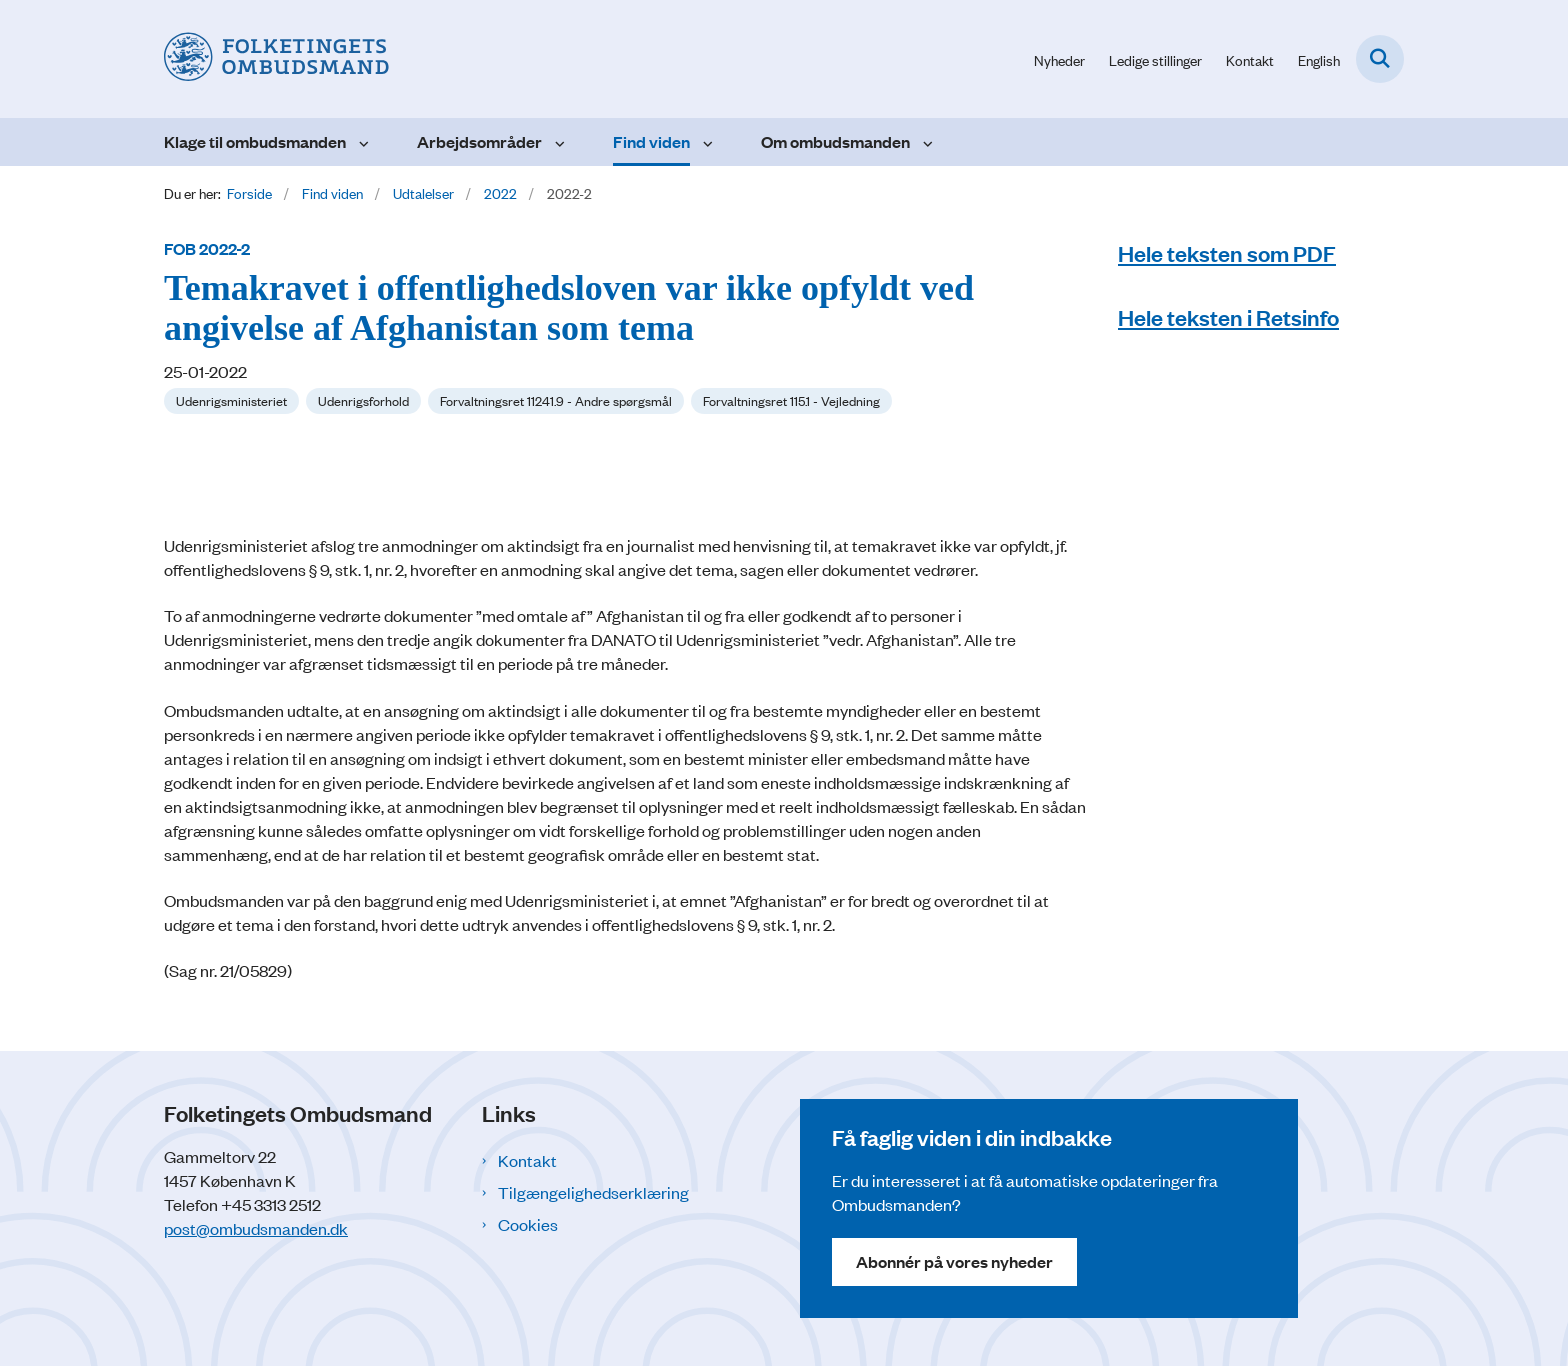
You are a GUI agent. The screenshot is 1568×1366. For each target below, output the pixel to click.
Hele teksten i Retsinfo (1228, 316)
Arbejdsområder (479, 141)
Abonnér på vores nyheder (954, 1261)
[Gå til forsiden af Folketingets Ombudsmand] (276, 59)
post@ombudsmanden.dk (256, 1228)
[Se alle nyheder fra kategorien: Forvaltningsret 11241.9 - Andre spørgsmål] (556, 401)
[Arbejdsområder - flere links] (557, 142)
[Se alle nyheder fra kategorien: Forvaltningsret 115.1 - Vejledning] (791, 401)
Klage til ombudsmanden (255, 141)
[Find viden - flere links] (705, 142)
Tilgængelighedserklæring (593, 1192)
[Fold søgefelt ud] (1380, 59)
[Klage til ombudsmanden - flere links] (361, 142)
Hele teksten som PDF (1227, 252)
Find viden (651, 141)
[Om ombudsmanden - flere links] (925, 142)
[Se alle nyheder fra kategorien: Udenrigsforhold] (363, 401)
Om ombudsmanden (835, 141)
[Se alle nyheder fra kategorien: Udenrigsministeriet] (231, 401)
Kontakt (527, 1160)
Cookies (528, 1224)
